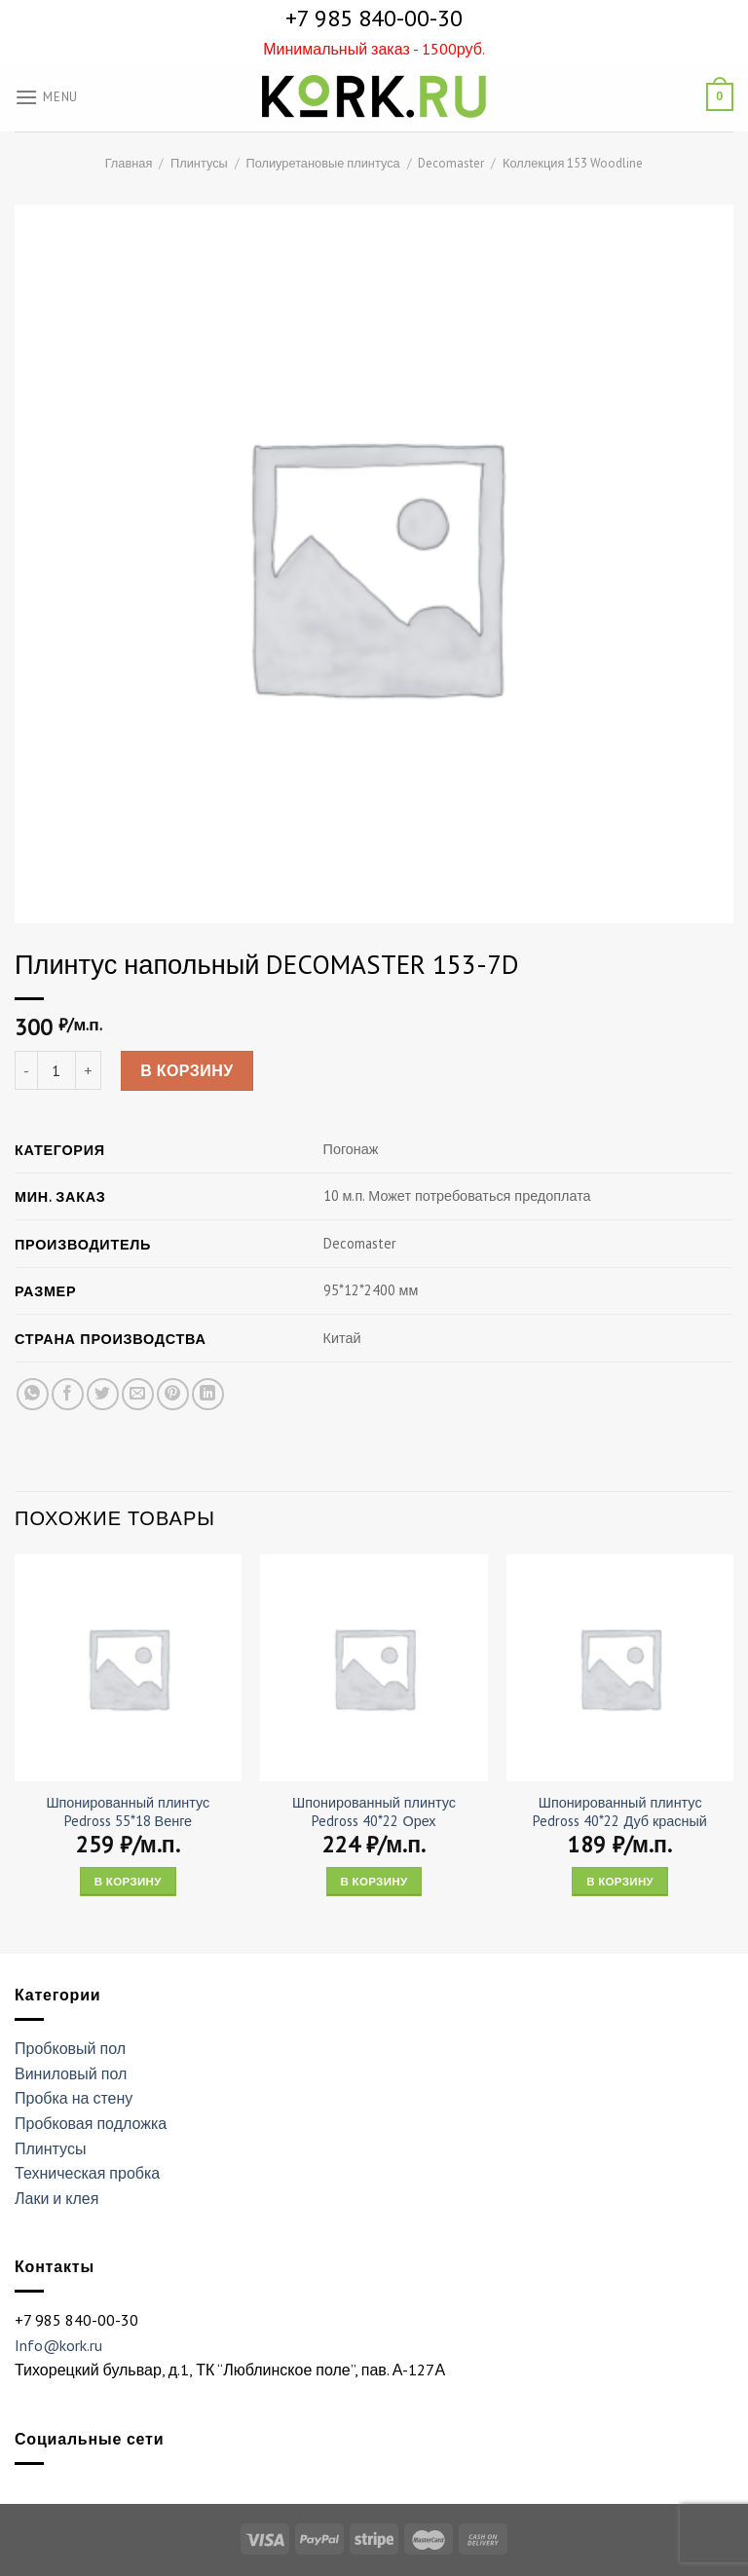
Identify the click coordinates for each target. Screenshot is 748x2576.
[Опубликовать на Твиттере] (103, 1394)
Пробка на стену (73, 2098)
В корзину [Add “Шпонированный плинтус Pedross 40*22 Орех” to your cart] (374, 1881)
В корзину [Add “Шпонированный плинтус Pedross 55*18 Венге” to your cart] (128, 1881)
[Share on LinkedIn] (208, 1394)
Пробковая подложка (91, 2123)
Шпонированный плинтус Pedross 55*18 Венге (127, 1812)
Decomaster (451, 163)
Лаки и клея (56, 2198)
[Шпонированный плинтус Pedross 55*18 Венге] (128, 1667)
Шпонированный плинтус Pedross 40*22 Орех (374, 1812)
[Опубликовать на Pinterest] (173, 1394)
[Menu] (46, 97)
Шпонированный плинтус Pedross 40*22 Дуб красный (620, 1812)
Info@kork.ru (58, 2345)
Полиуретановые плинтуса (322, 163)
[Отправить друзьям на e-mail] (138, 1394)
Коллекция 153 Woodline (573, 163)
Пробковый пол (70, 2048)
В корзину (187, 1070)
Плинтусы (199, 163)
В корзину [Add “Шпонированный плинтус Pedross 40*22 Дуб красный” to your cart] (620, 1881)
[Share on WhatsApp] (33, 1394)
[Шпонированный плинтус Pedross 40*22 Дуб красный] (619, 1667)
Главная (129, 163)
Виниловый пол (71, 2073)
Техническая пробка (87, 2173)
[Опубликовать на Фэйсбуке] (68, 1394)
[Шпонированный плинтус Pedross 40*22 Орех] (373, 1667)
